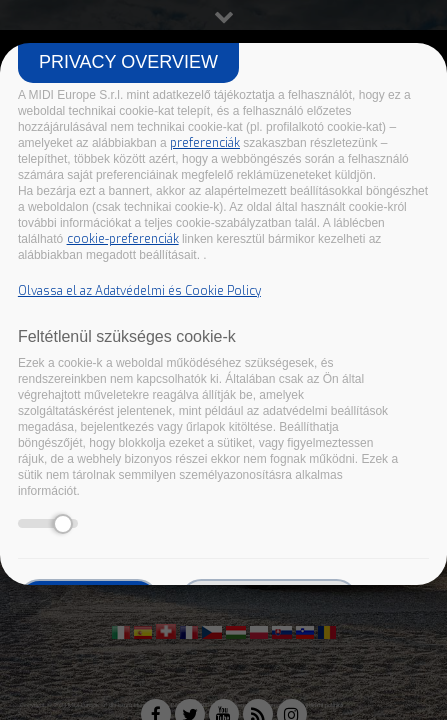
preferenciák (205, 143)
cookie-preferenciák (123, 239)
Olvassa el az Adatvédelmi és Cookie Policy (139, 291)
